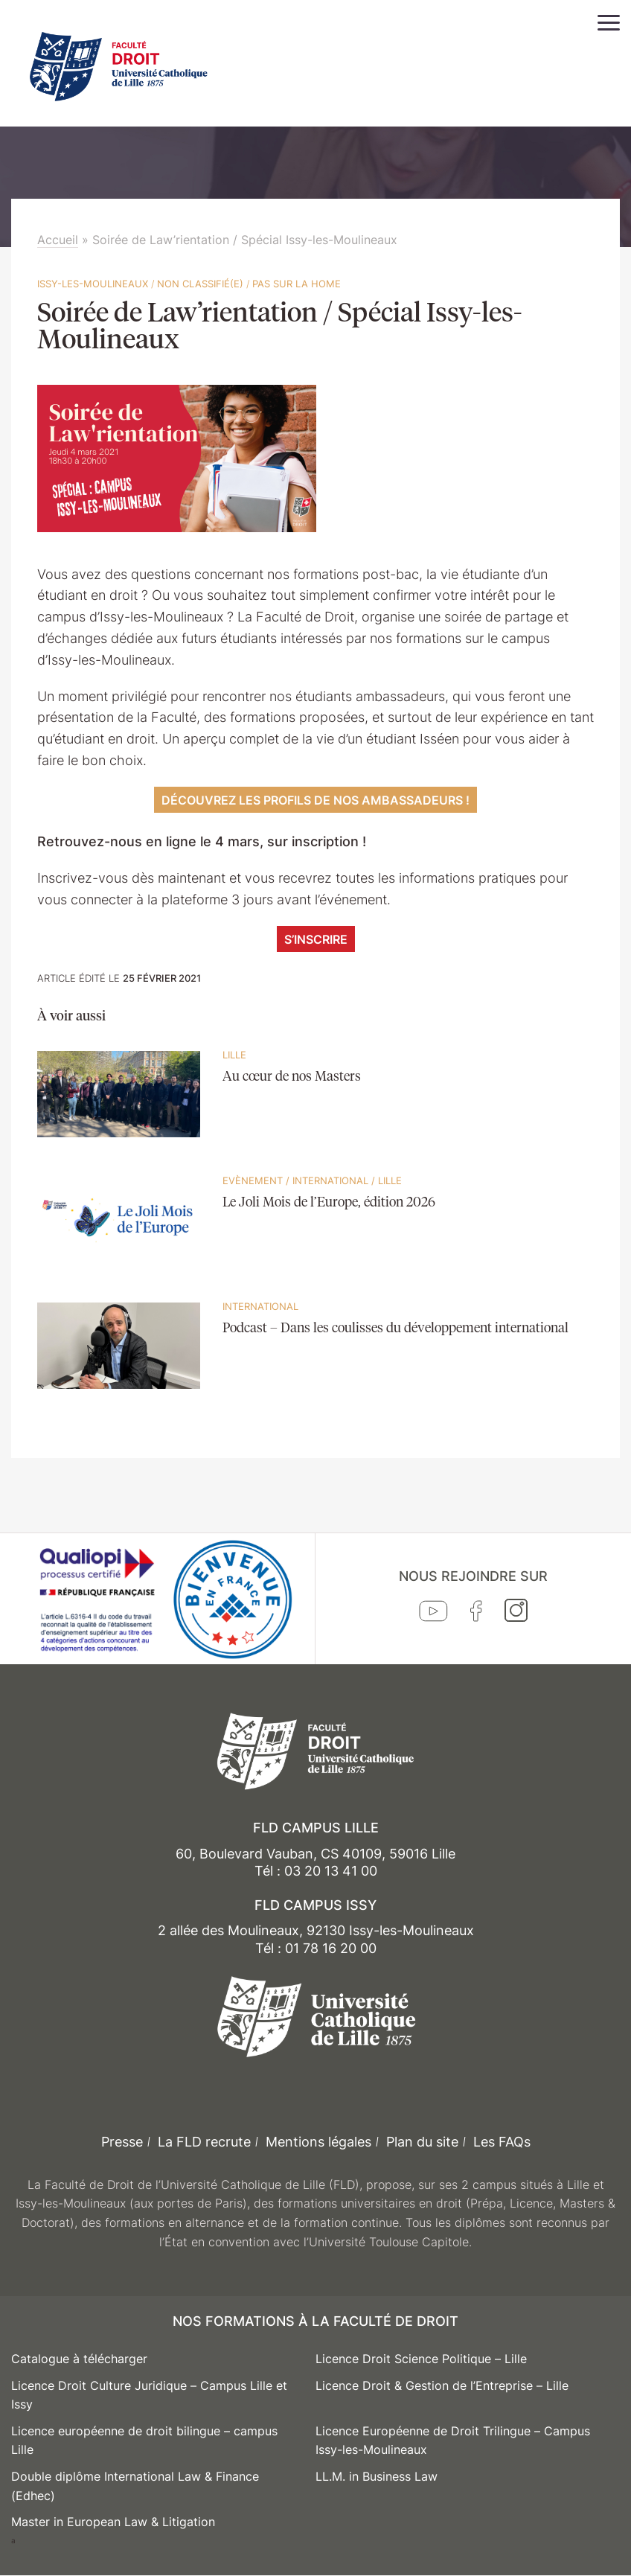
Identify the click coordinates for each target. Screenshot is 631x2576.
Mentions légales (318, 2142)
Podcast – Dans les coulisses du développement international (395, 1328)
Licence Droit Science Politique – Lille (421, 2358)
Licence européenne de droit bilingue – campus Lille (144, 2440)
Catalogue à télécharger (79, 2358)
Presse (122, 2142)
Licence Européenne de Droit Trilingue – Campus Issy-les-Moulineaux (453, 2440)
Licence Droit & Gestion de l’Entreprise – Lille (442, 2385)
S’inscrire (315, 939)
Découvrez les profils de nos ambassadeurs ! (315, 800)
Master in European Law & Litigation (113, 2521)
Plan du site (422, 2142)
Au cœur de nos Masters (291, 1077)
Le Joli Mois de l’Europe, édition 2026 (328, 1202)
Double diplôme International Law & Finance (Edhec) (135, 2486)
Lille (234, 1055)
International (330, 1180)
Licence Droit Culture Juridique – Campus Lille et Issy (149, 2395)
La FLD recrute (204, 2142)
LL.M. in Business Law (377, 2476)
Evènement (252, 1180)
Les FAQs (502, 2142)
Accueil (57, 239)
